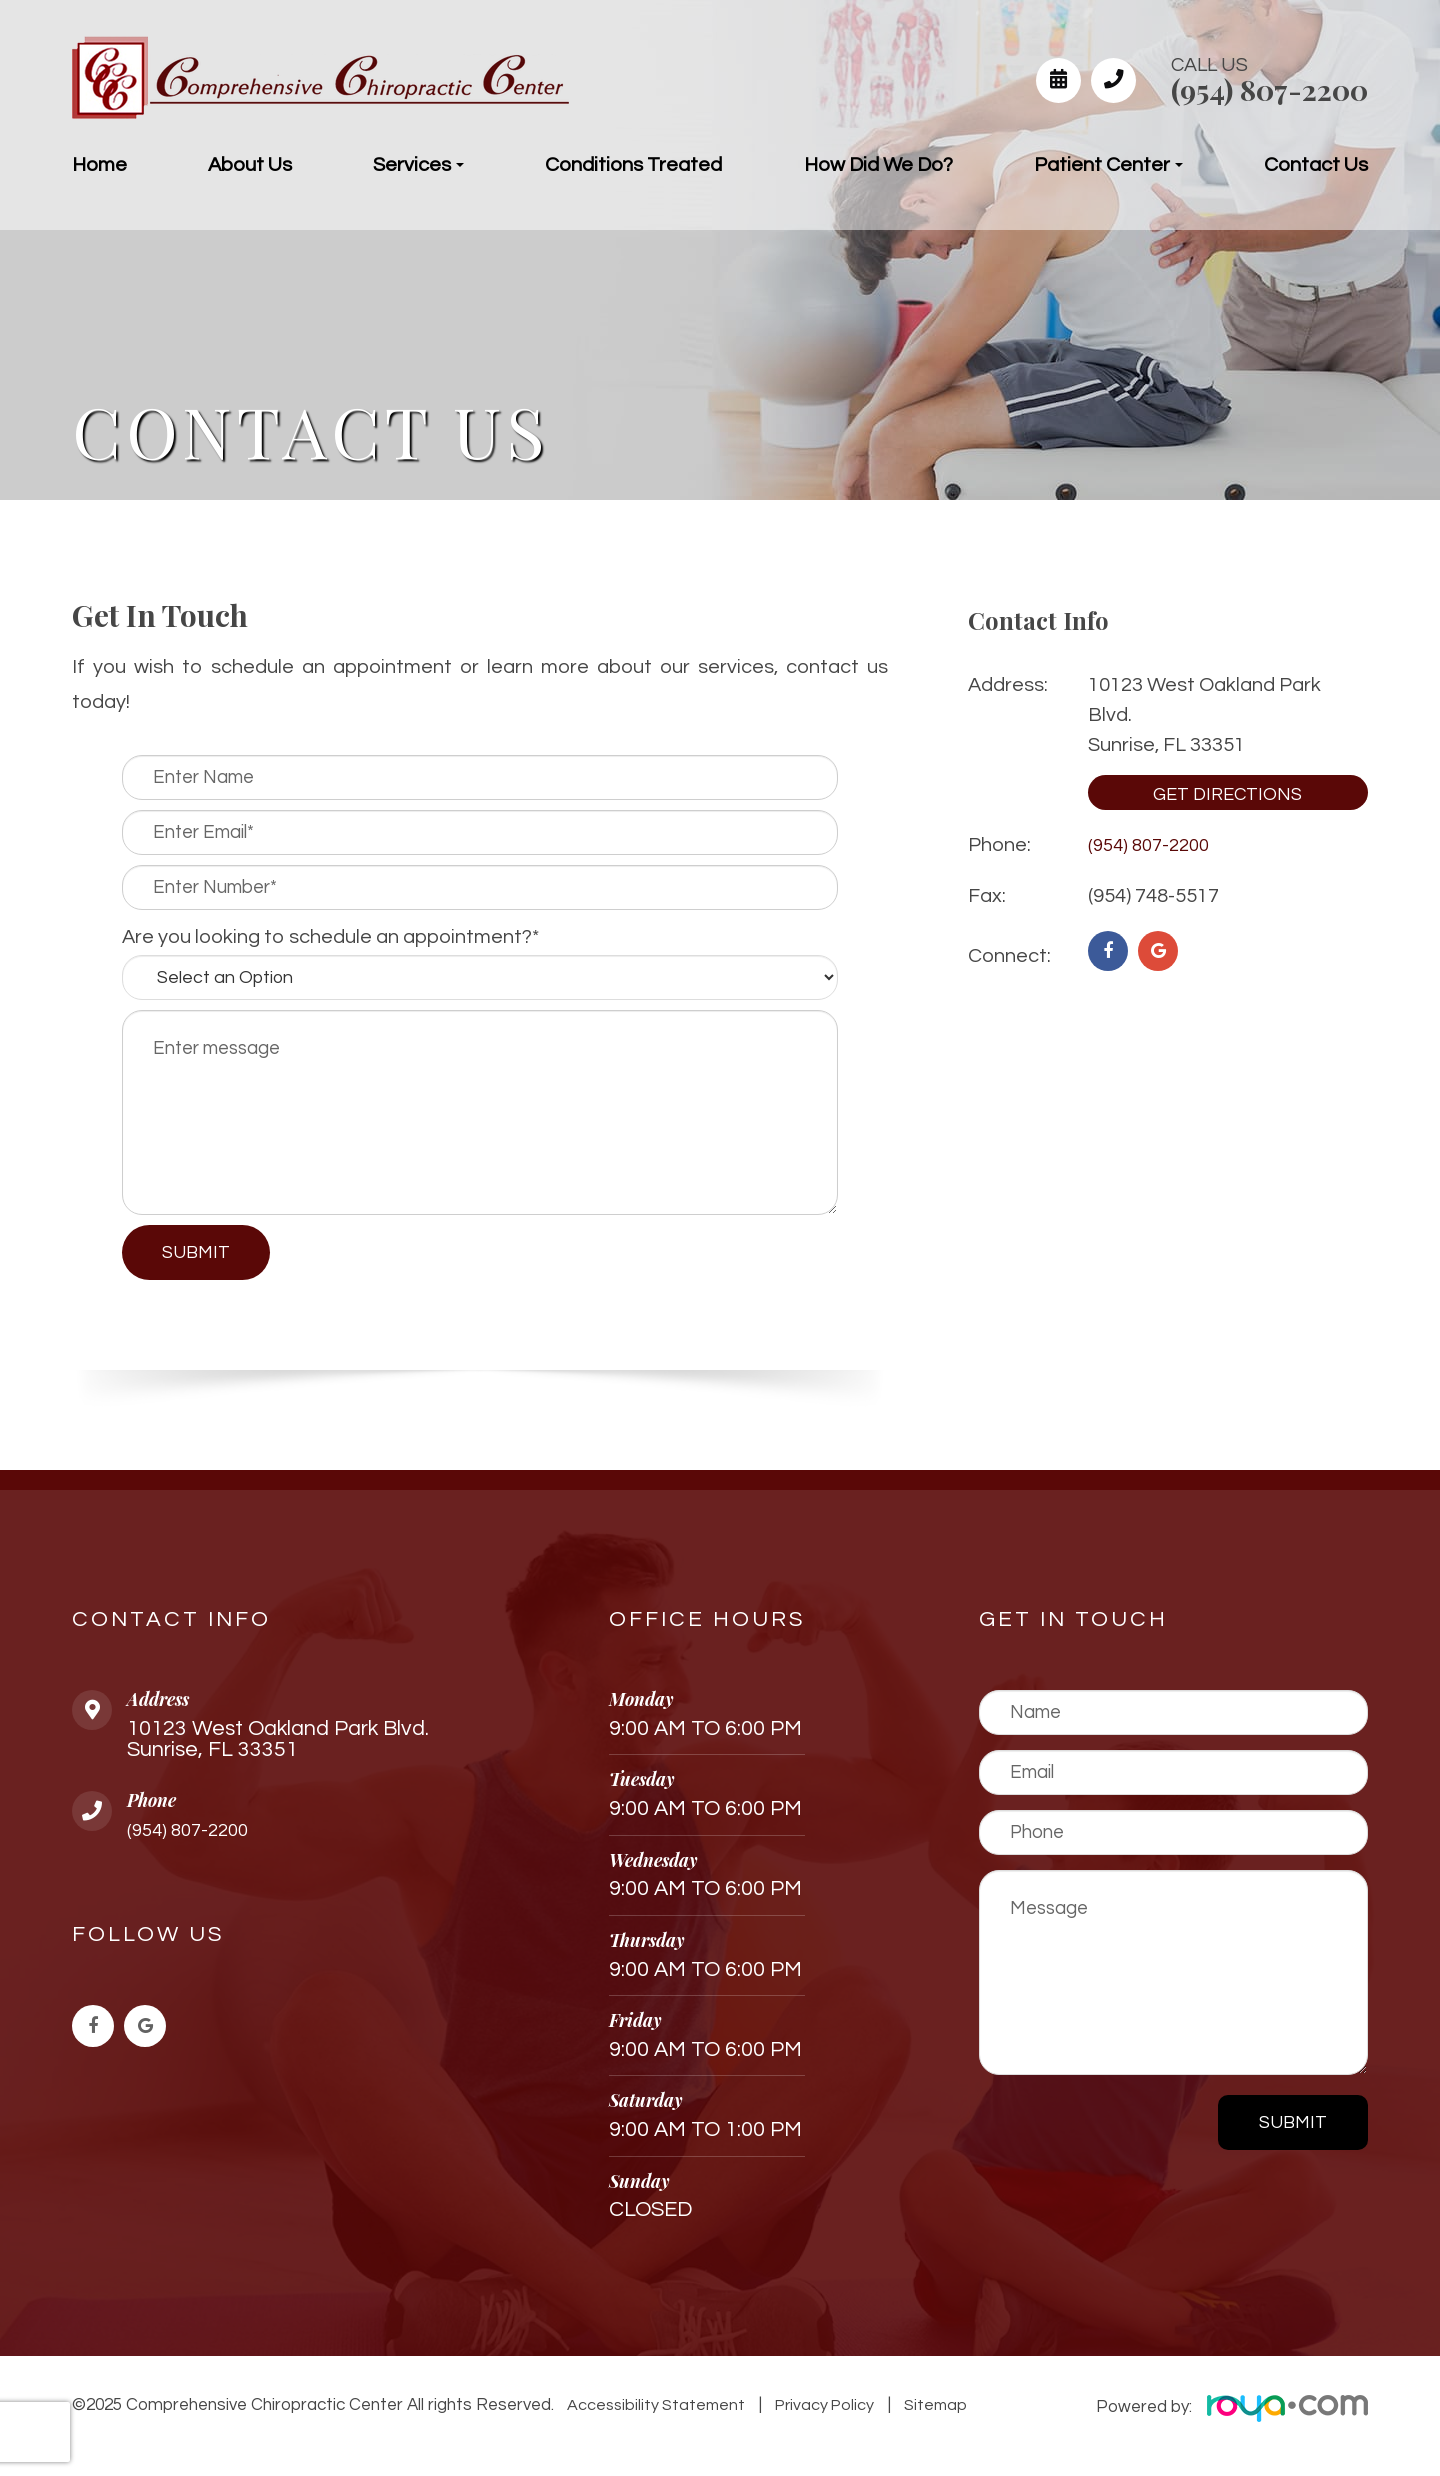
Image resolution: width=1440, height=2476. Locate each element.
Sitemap (927, 2405)
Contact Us (1316, 165)
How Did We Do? (878, 165)
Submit (1293, 2122)
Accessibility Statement (655, 2405)
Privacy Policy (820, 2405)
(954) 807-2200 (1269, 89)
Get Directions (1227, 794)
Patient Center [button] (1108, 165)
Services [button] (418, 165)
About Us (250, 165)
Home (99, 165)
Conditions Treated (633, 165)
